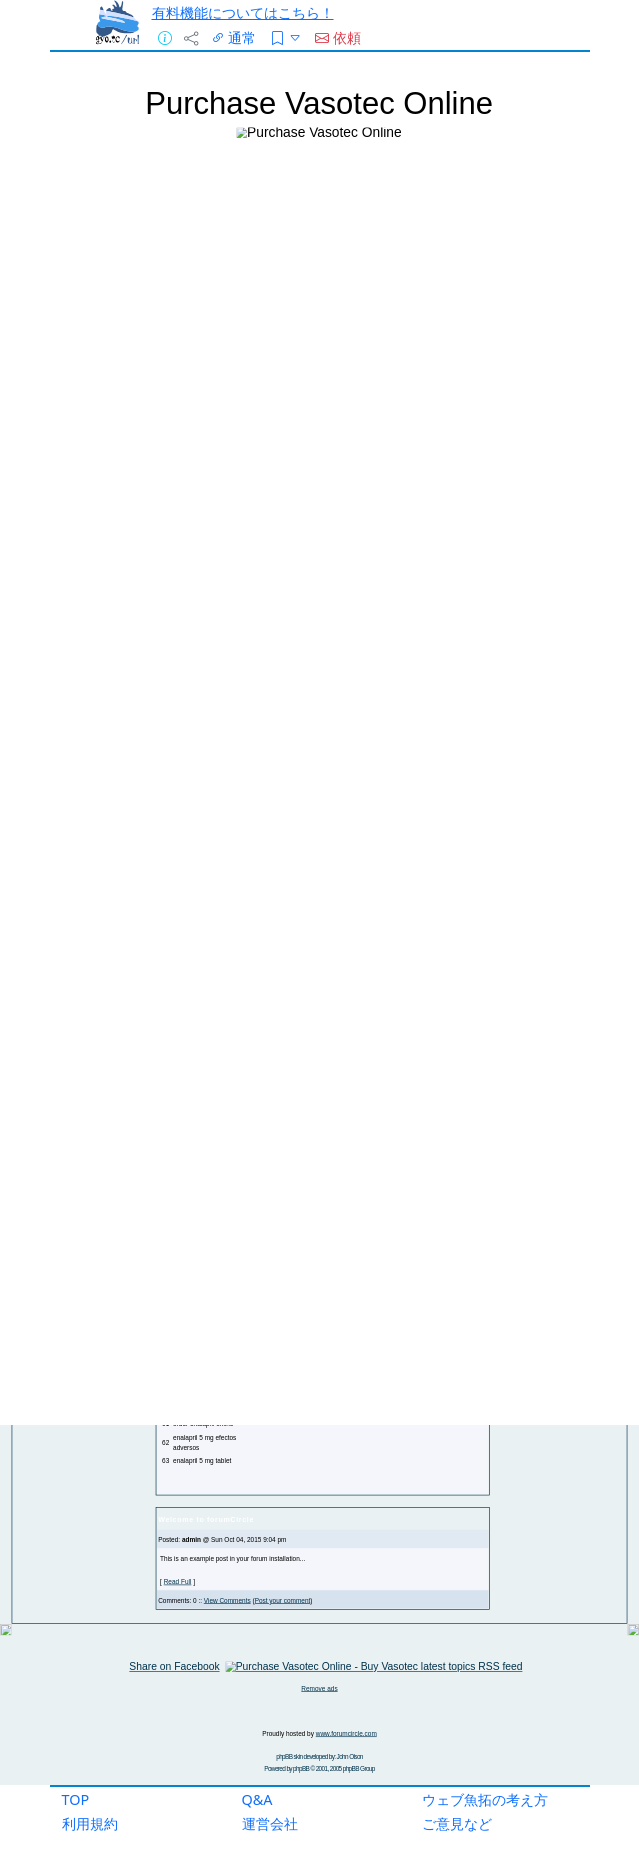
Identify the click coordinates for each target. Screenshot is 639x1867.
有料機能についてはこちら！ (243, 12)
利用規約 (90, 1823)
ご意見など (457, 1823)
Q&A (257, 1799)
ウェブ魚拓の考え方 (485, 1799)
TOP (76, 1799)
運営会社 (270, 1823)
